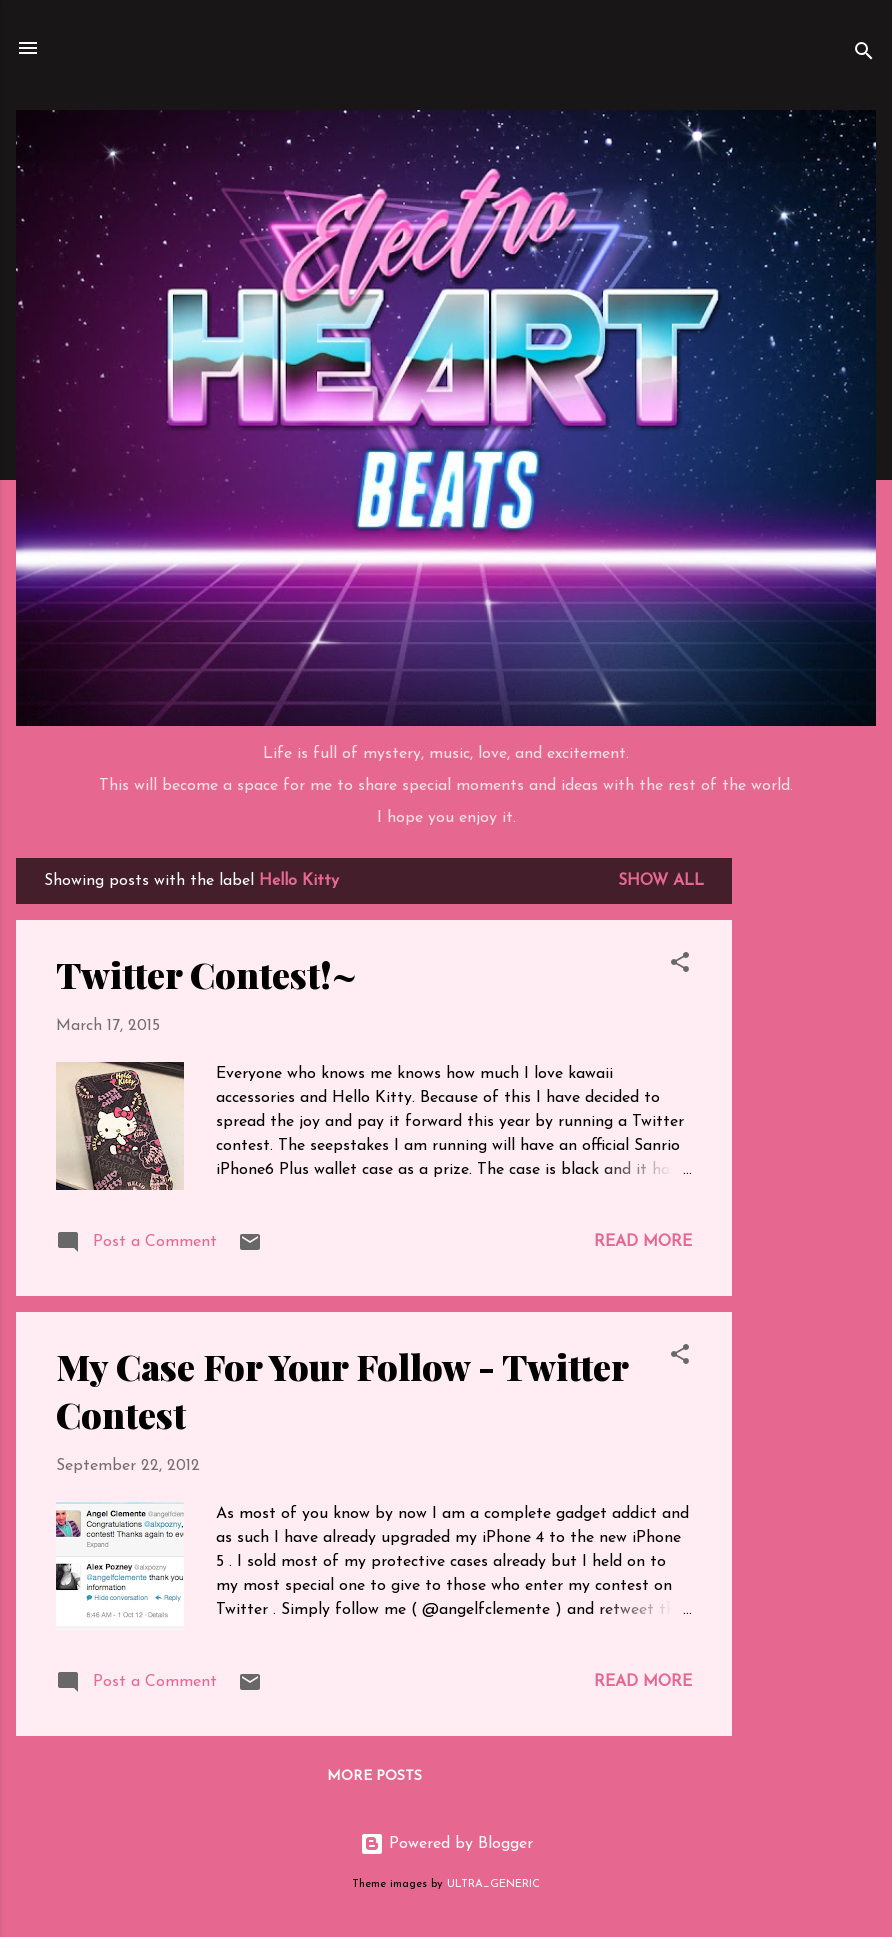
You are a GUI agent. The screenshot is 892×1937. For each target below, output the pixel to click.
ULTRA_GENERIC (493, 1884)
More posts (374, 1776)
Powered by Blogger (446, 1844)
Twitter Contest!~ (206, 974)
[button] (680, 966)
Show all (661, 881)
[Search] (864, 54)
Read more (643, 1242)
